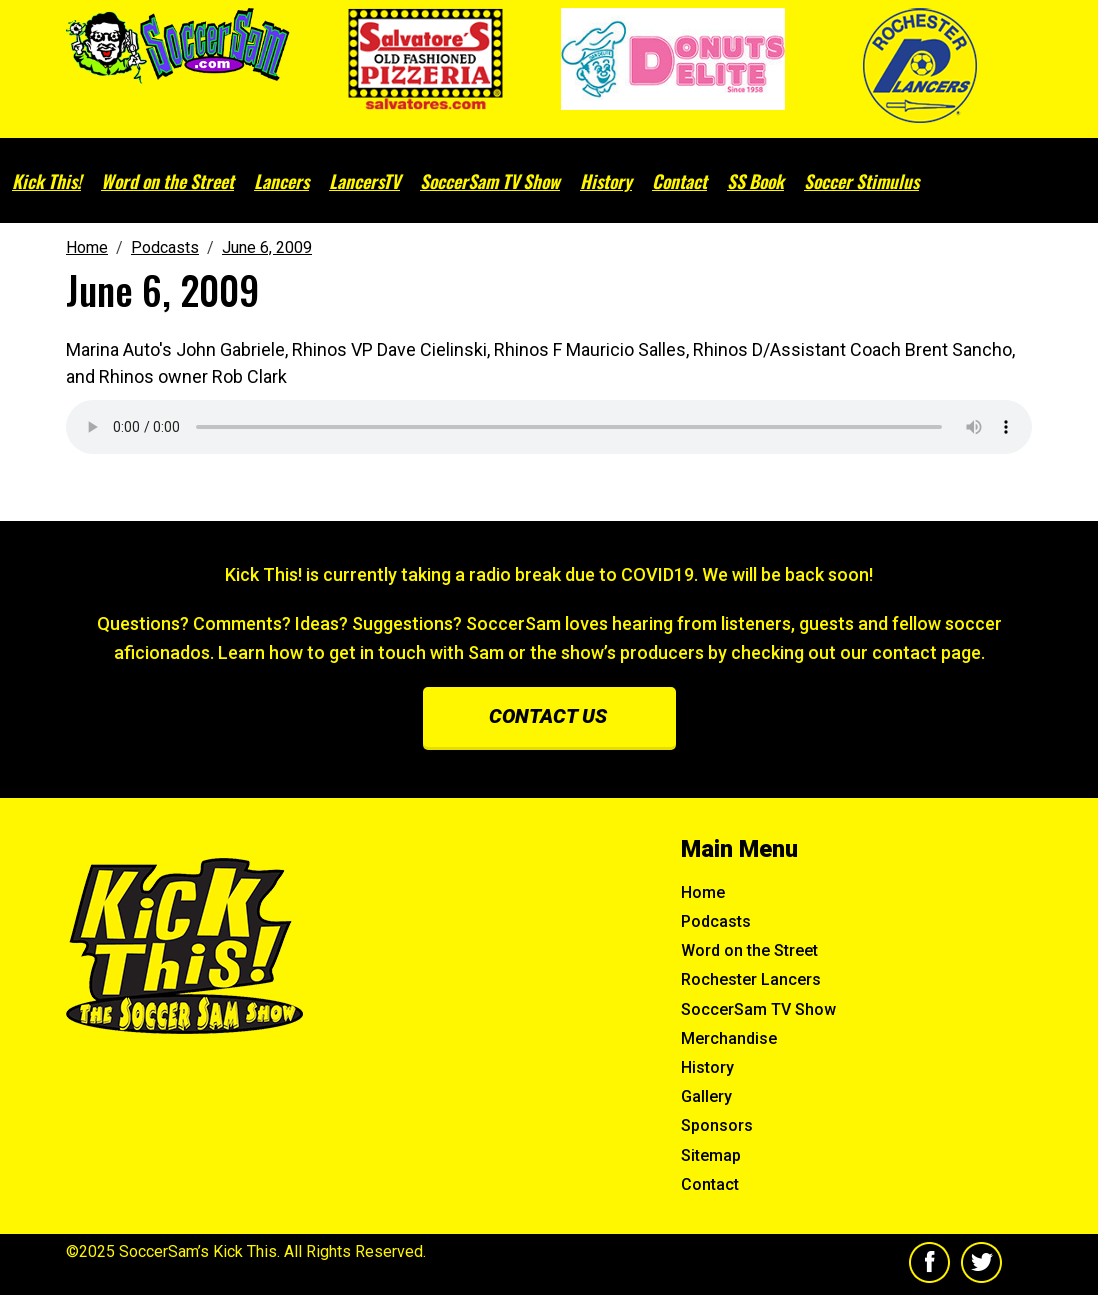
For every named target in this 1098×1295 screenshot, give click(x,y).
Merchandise (729, 1038)
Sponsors (717, 1125)
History (606, 181)
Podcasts (716, 921)
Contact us (548, 716)
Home (703, 892)
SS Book (755, 181)
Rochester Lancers (751, 979)
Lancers (281, 181)
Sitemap (711, 1155)
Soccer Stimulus (861, 181)
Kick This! (46, 181)
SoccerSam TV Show (490, 181)
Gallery (706, 1096)
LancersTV (364, 181)
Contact (679, 181)
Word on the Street (167, 181)
